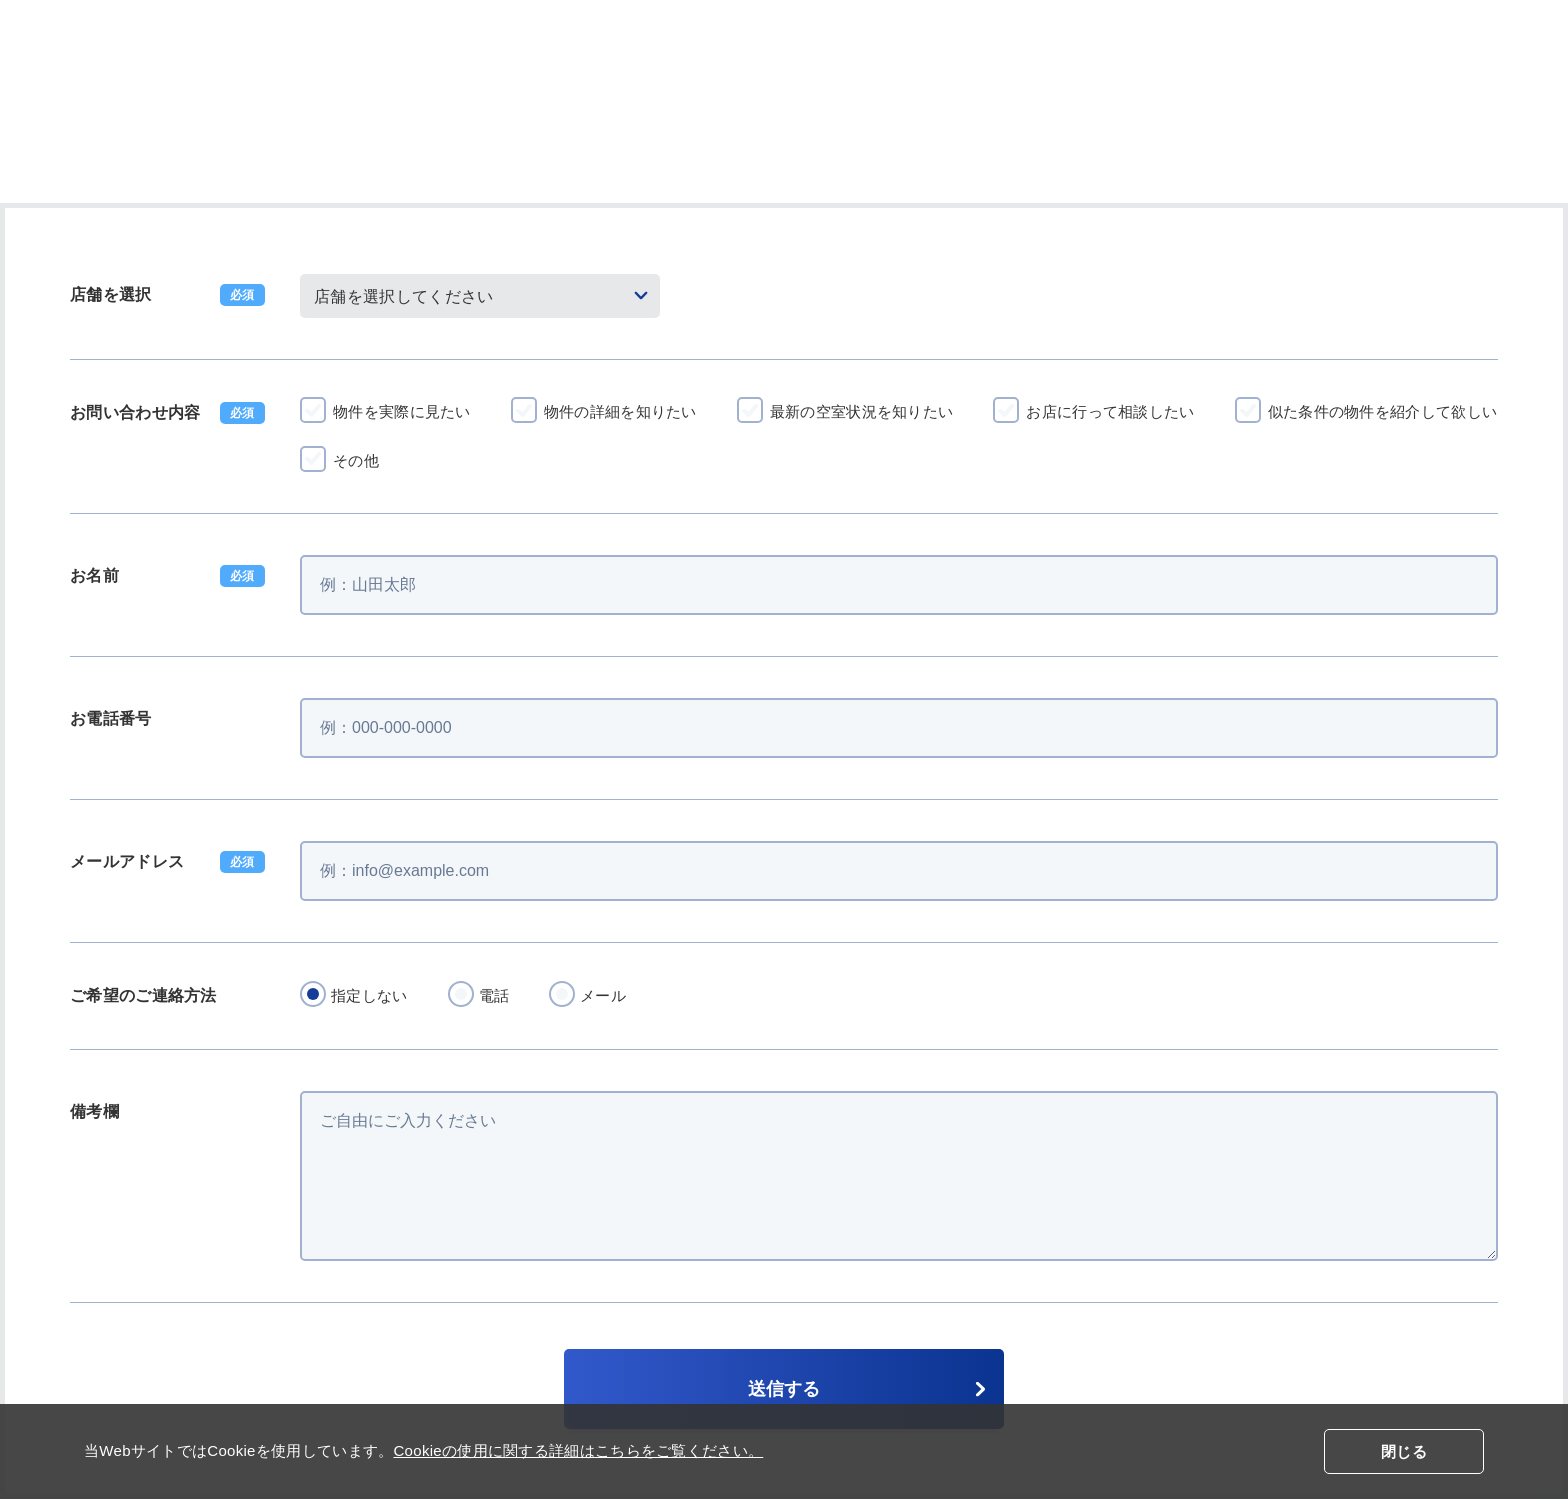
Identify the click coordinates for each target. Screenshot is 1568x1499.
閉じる (1404, 1452)
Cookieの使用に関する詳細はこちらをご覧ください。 (578, 1450)
